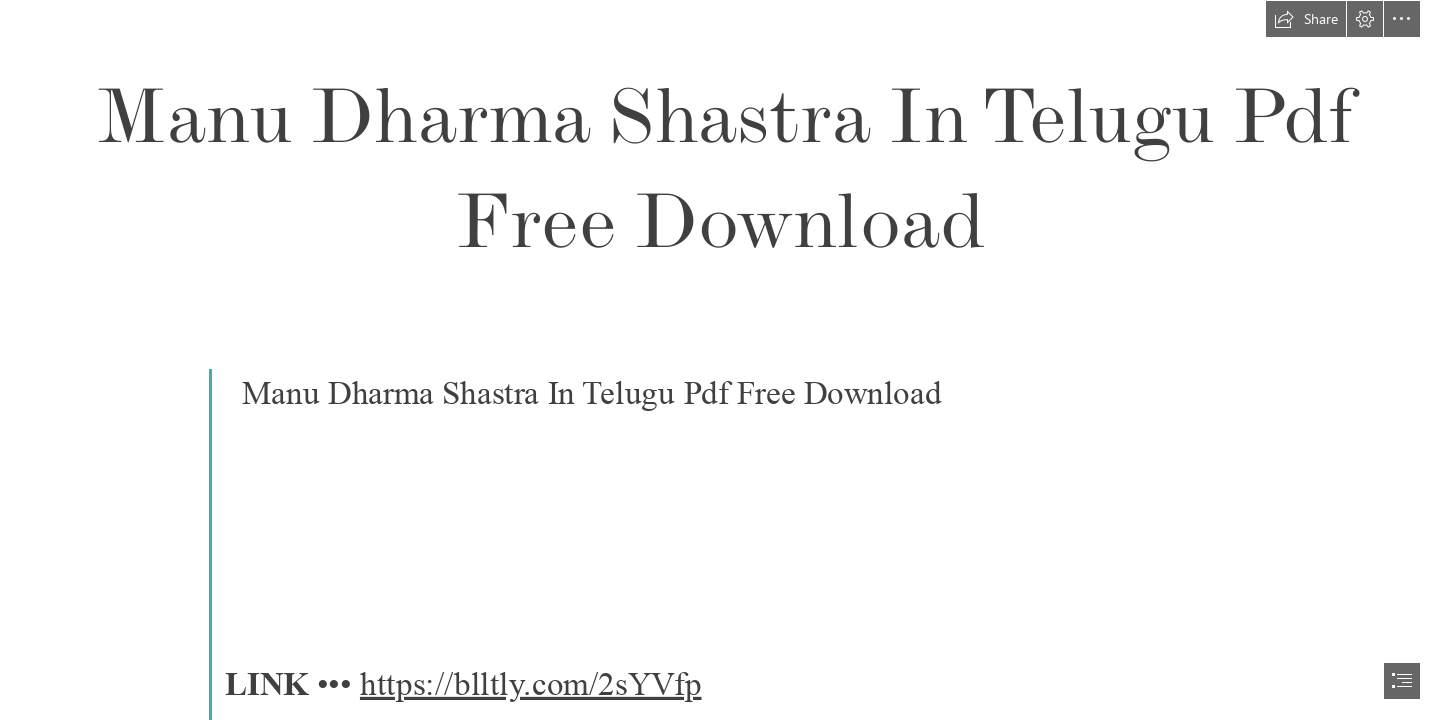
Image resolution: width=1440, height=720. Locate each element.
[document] (720, 360)
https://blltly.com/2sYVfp (531, 683)
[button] (1306, 19)
